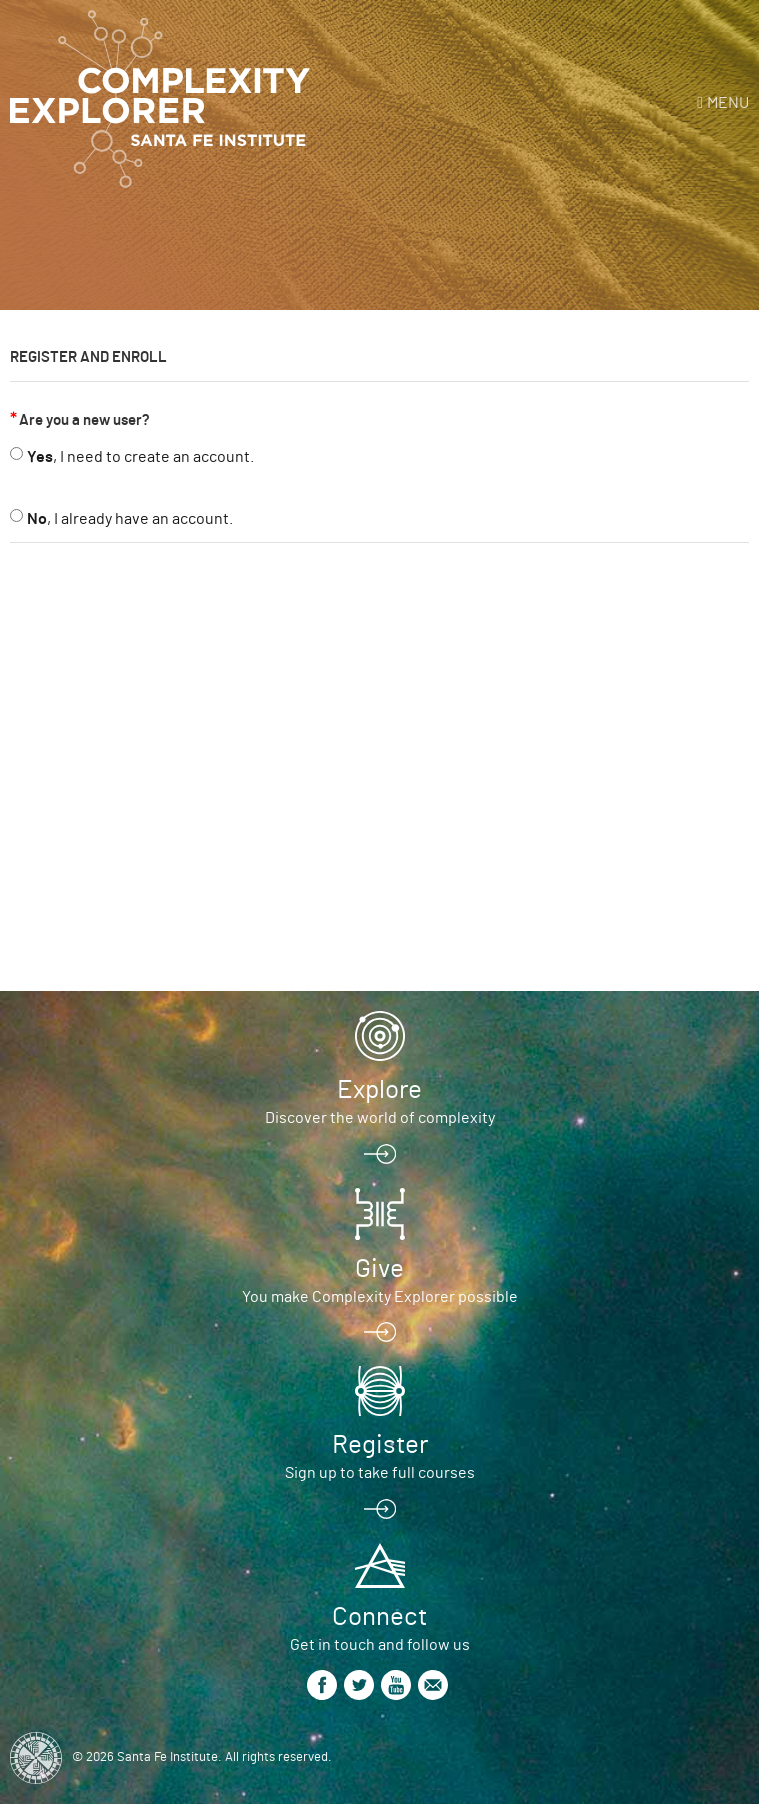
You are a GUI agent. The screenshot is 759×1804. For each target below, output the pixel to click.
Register (380, 1445)
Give (379, 1269)
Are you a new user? (84, 420)
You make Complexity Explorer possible (380, 1297)
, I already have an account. (130, 519)
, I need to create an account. (140, 457)
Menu (728, 103)
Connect (379, 1617)
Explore (379, 1090)
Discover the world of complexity (380, 1118)
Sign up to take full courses (380, 1473)
